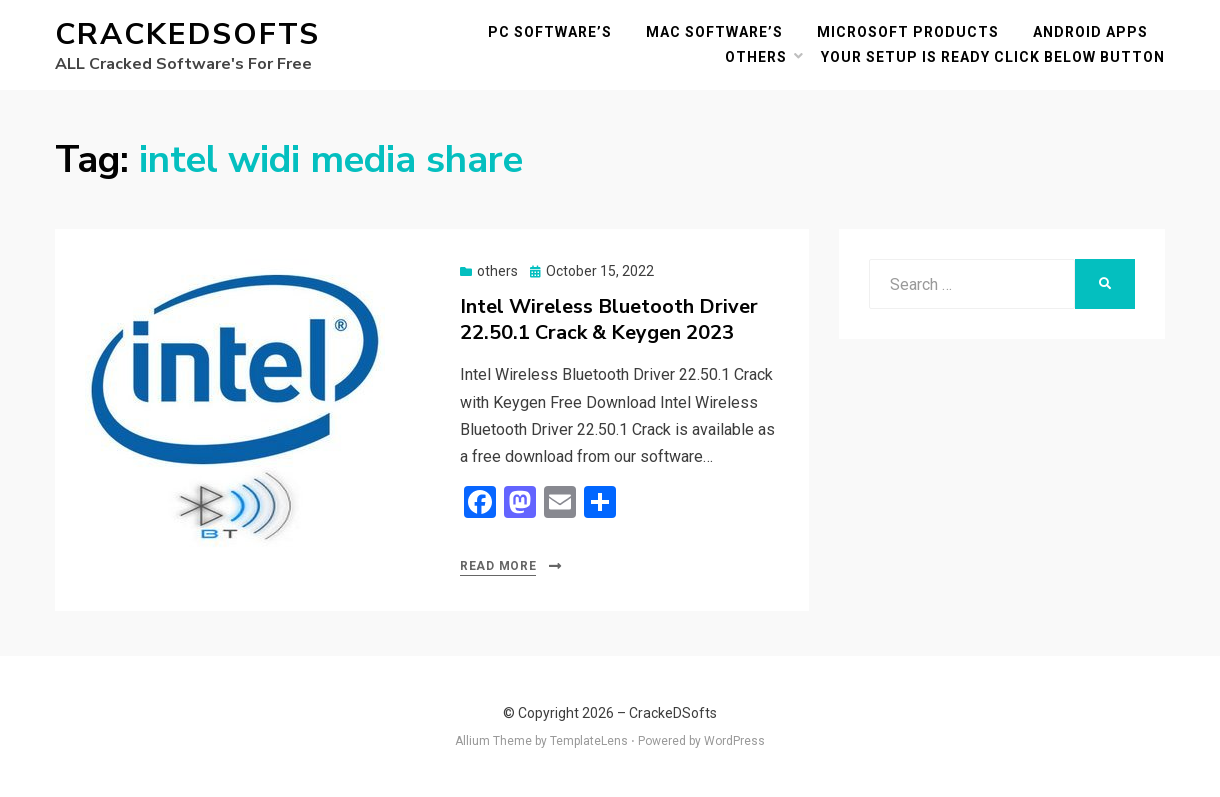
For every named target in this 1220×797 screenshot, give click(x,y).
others (756, 57)
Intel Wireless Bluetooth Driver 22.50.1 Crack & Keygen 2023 (609, 319)
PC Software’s (550, 32)
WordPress (734, 741)
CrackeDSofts (187, 34)
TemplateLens (589, 741)
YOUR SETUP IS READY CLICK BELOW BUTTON (993, 57)
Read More (498, 566)
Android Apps (1090, 32)
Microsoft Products (908, 32)
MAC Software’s (714, 32)
